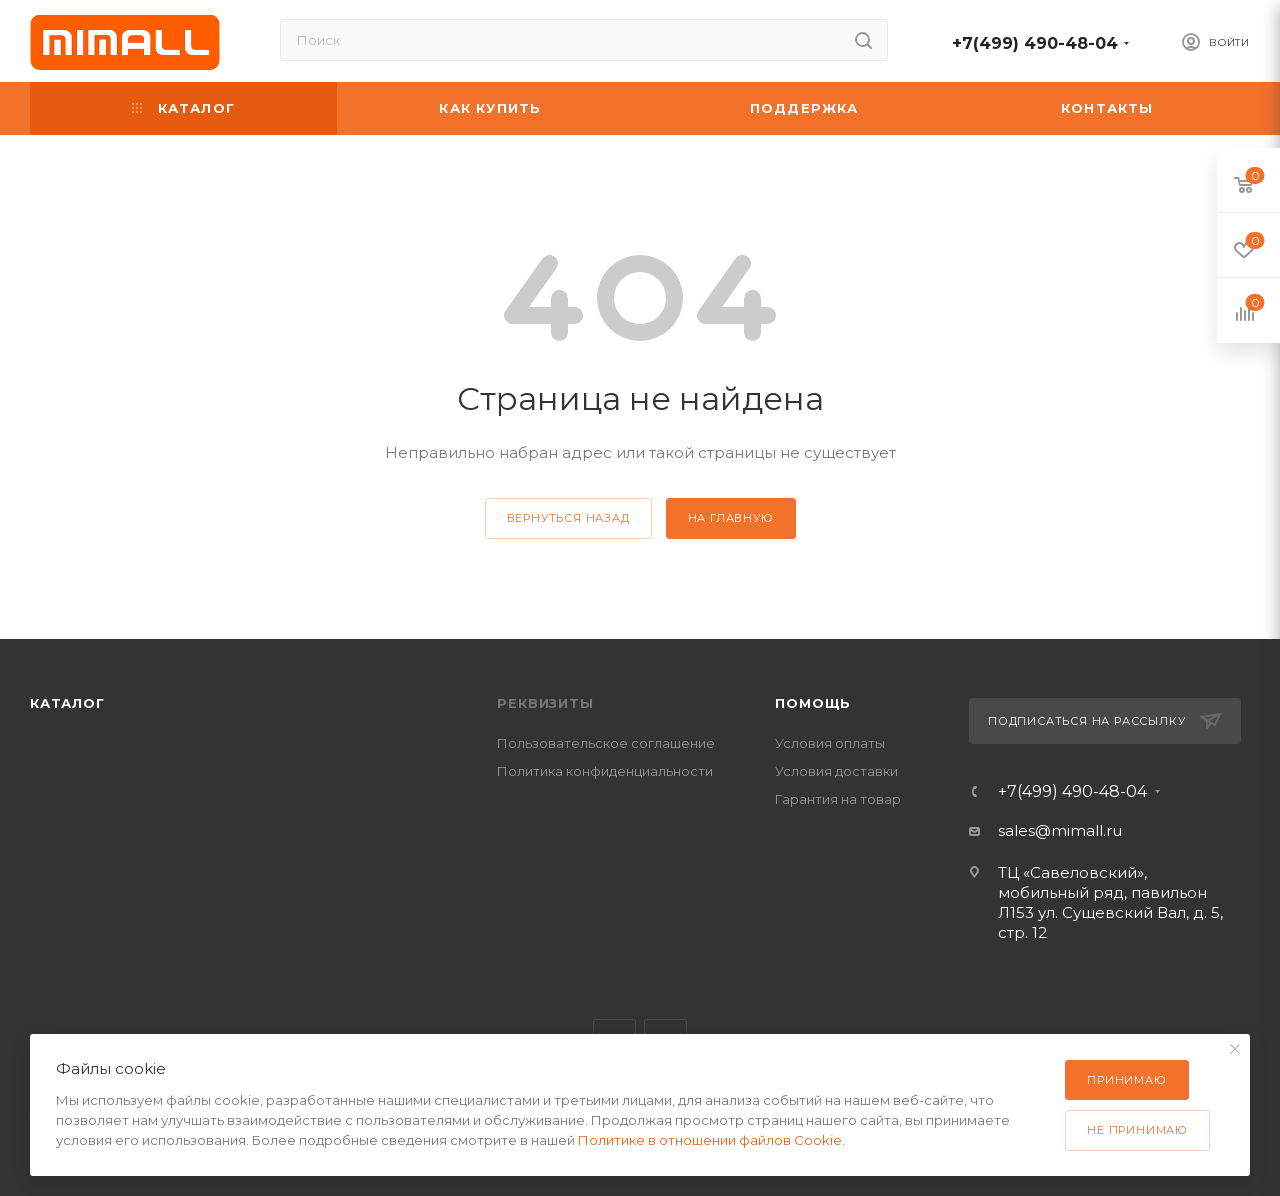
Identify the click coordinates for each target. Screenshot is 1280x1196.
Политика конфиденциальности (605, 771)
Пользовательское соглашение (606, 743)
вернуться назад (568, 518)
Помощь (813, 703)
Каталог (67, 703)
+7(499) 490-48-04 (1035, 43)
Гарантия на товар (838, 799)
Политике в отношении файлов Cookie (710, 1140)
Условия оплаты (830, 743)
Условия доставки (836, 771)
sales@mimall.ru (1060, 830)
